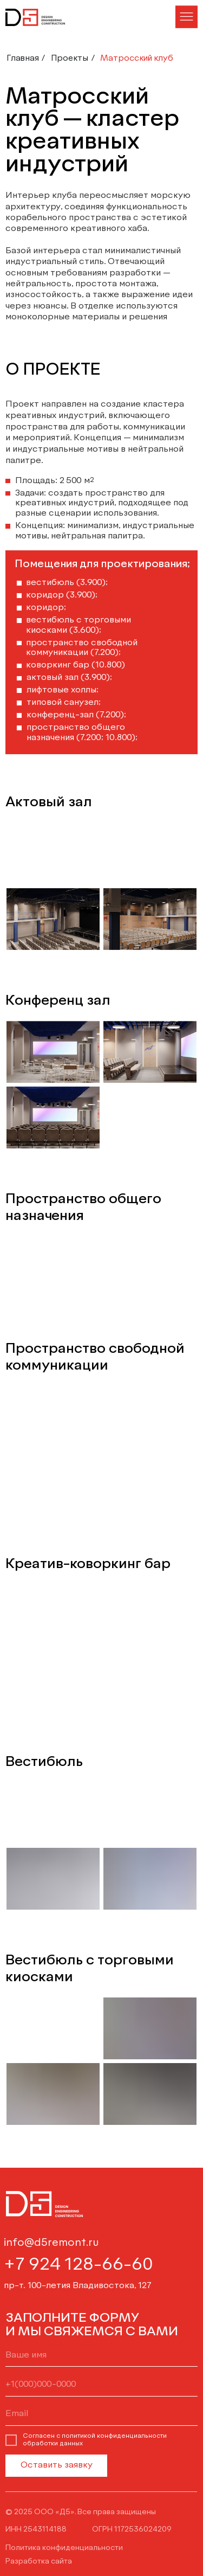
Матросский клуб (136, 58)
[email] (101, 2414)
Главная (22, 58)
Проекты (69, 58)
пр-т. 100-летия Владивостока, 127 (78, 2286)
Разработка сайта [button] (38, 2561)
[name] (101, 2355)
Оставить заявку (57, 2465)
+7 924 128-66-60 (78, 2265)
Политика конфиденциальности (64, 2548)
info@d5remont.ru (51, 2243)
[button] (186, 16)
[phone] (101, 2385)
